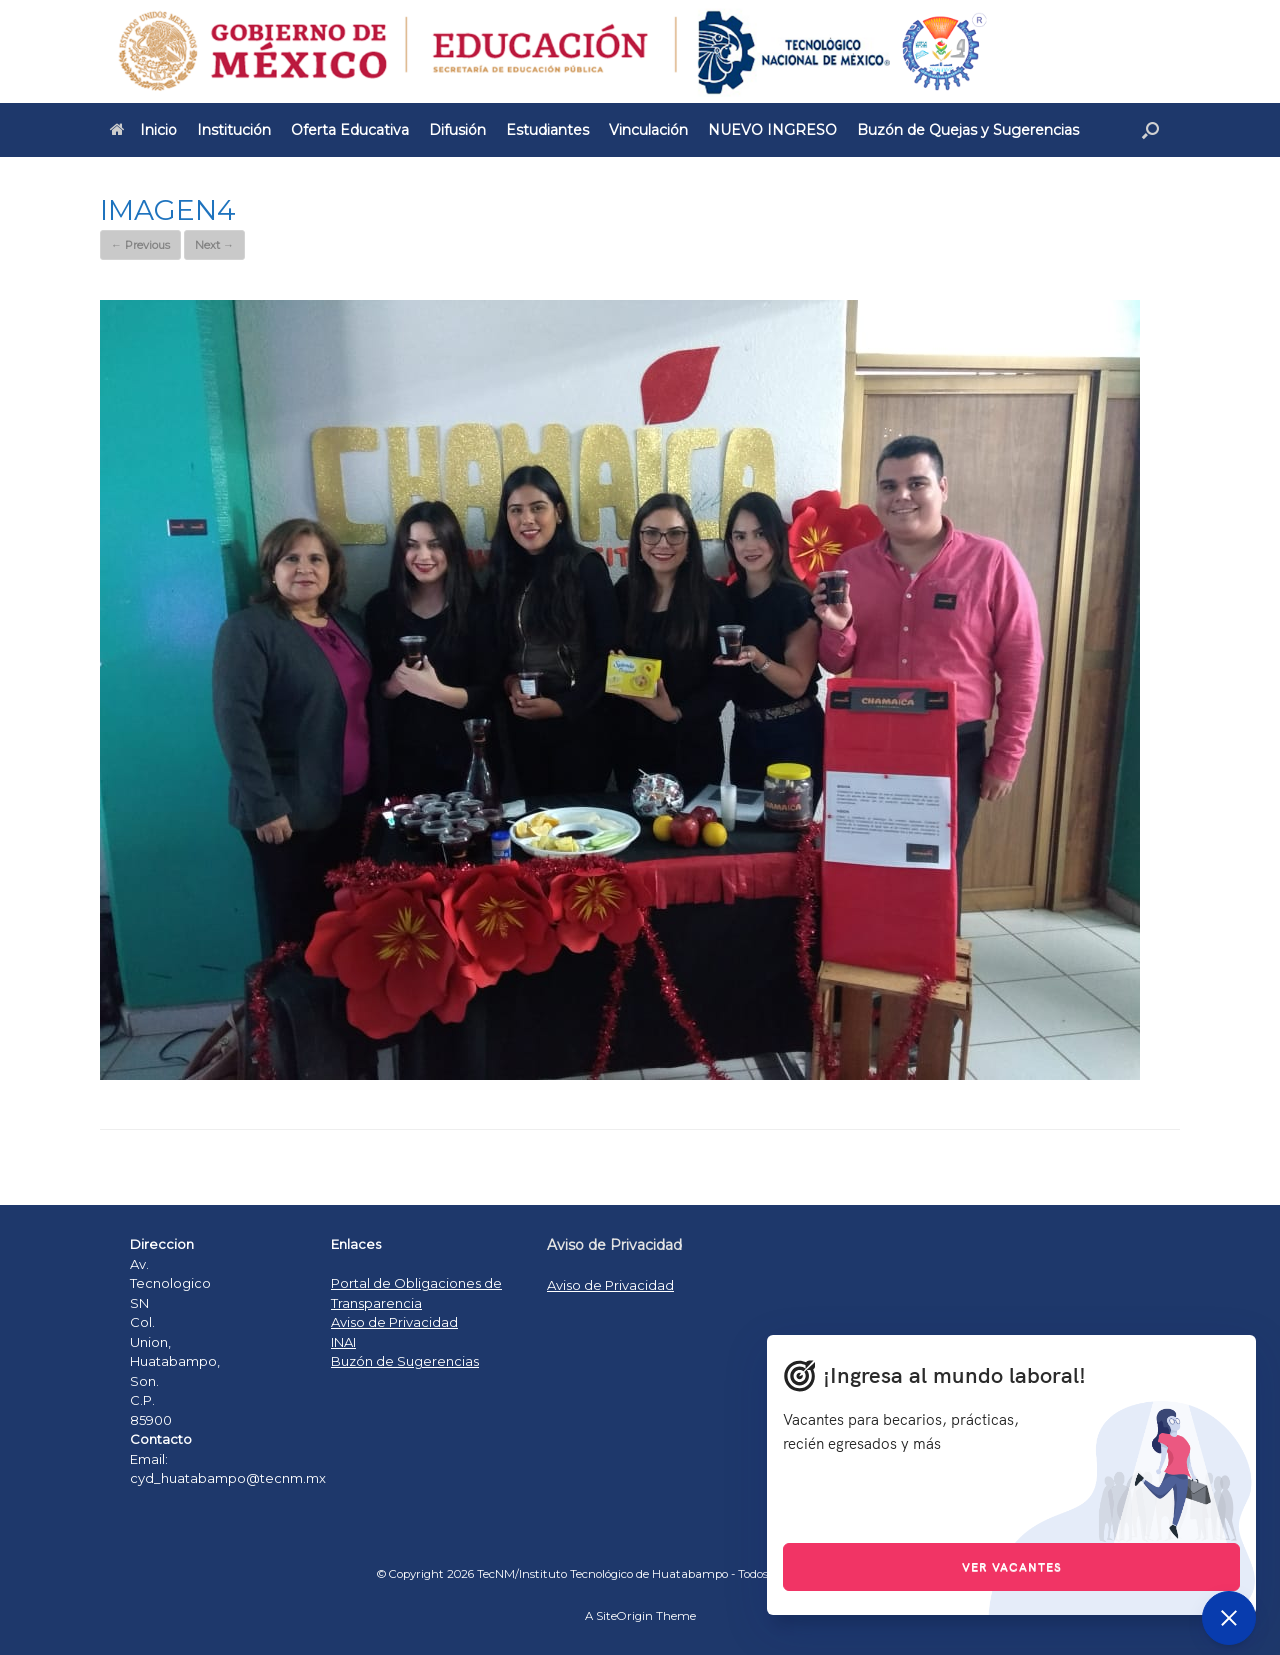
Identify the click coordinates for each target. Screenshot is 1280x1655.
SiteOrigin (624, 1616)
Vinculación (648, 130)
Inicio (143, 130)
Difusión (457, 130)
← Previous (140, 245)
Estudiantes (547, 130)
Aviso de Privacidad (394, 1322)
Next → (214, 245)
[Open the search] (1150, 130)
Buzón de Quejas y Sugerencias (968, 130)
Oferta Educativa (350, 130)
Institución (234, 130)
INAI (343, 1342)
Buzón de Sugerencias (405, 1361)
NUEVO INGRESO (772, 130)
